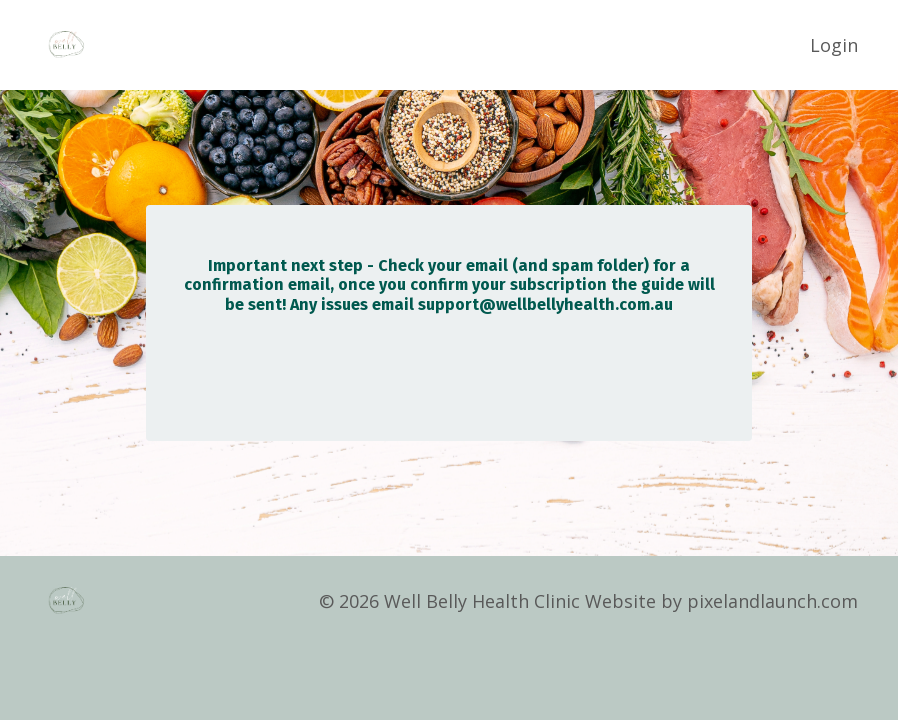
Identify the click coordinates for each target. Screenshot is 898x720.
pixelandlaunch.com (772, 601)
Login (834, 45)
